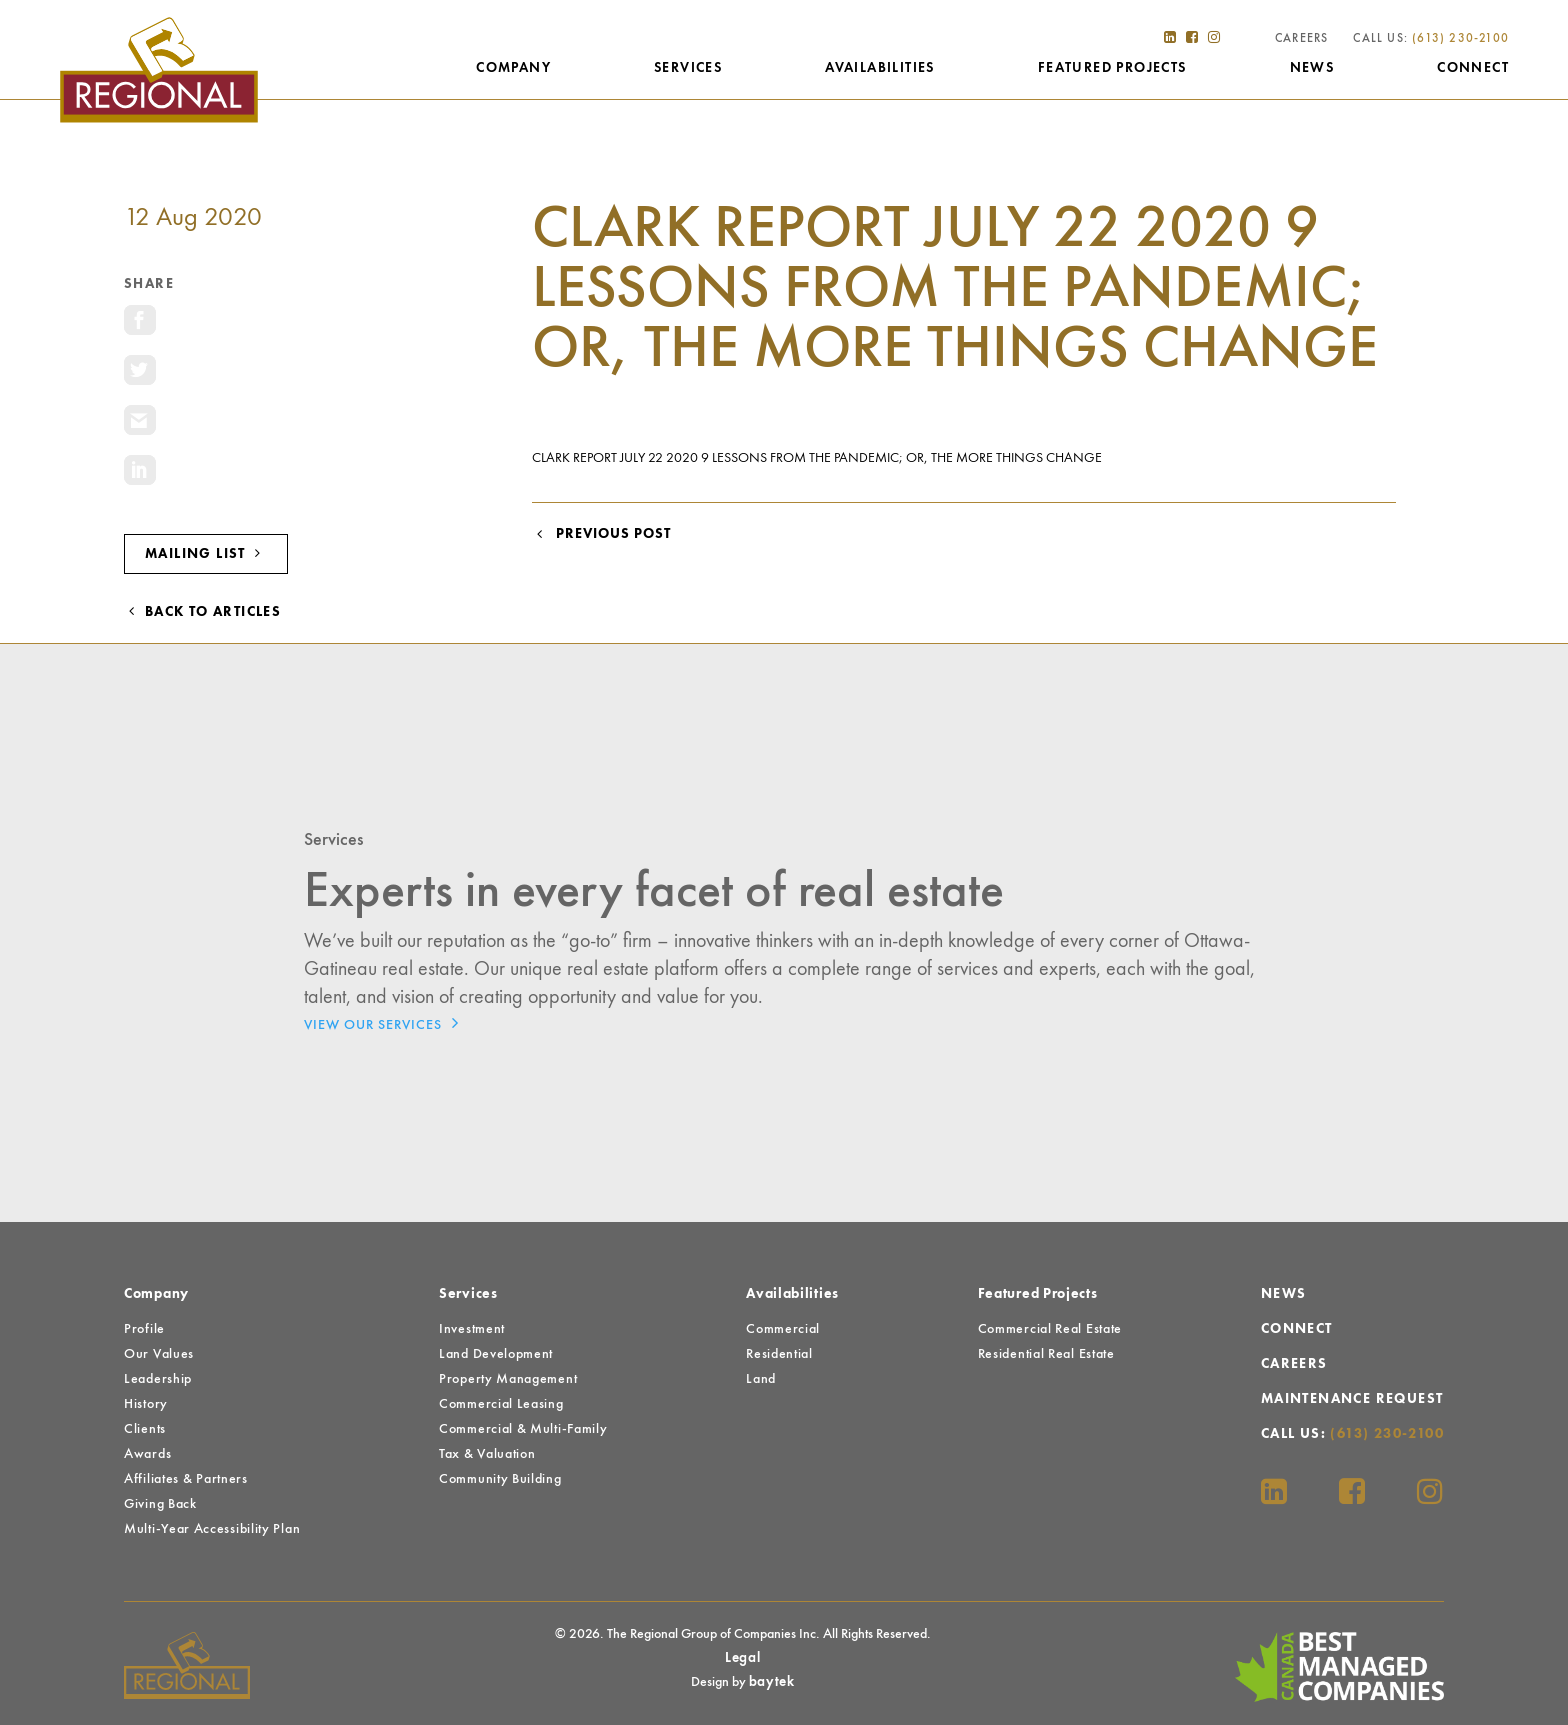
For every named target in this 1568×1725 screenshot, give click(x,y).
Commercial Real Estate (1050, 1329)
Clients (145, 1429)
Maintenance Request (1352, 1399)
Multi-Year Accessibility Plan (212, 1529)
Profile (144, 1329)
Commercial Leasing (501, 1404)
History (146, 1404)
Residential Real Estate (1046, 1354)
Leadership (158, 1379)
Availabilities (879, 69)
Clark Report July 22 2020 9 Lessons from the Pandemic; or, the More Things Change (817, 458)
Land (761, 1379)
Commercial (783, 1329)
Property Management (508, 1379)
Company (512, 69)
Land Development (496, 1354)
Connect (1472, 69)
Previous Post (601, 534)
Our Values (159, 1354)
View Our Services (386, 1023)
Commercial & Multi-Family (523, 1429)
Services (687, 69)
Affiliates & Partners (186, 1479)
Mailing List (206, 553)
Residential (779, 1354)
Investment (472, 1329)
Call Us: (1430, 40)
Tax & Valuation (487, 1454)
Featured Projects (1111, 69)
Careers (1300, 40)
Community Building (500, 1479)
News (1311, 69)
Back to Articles (202, 612)
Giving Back (160, 1504)
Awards (147, 1454)
